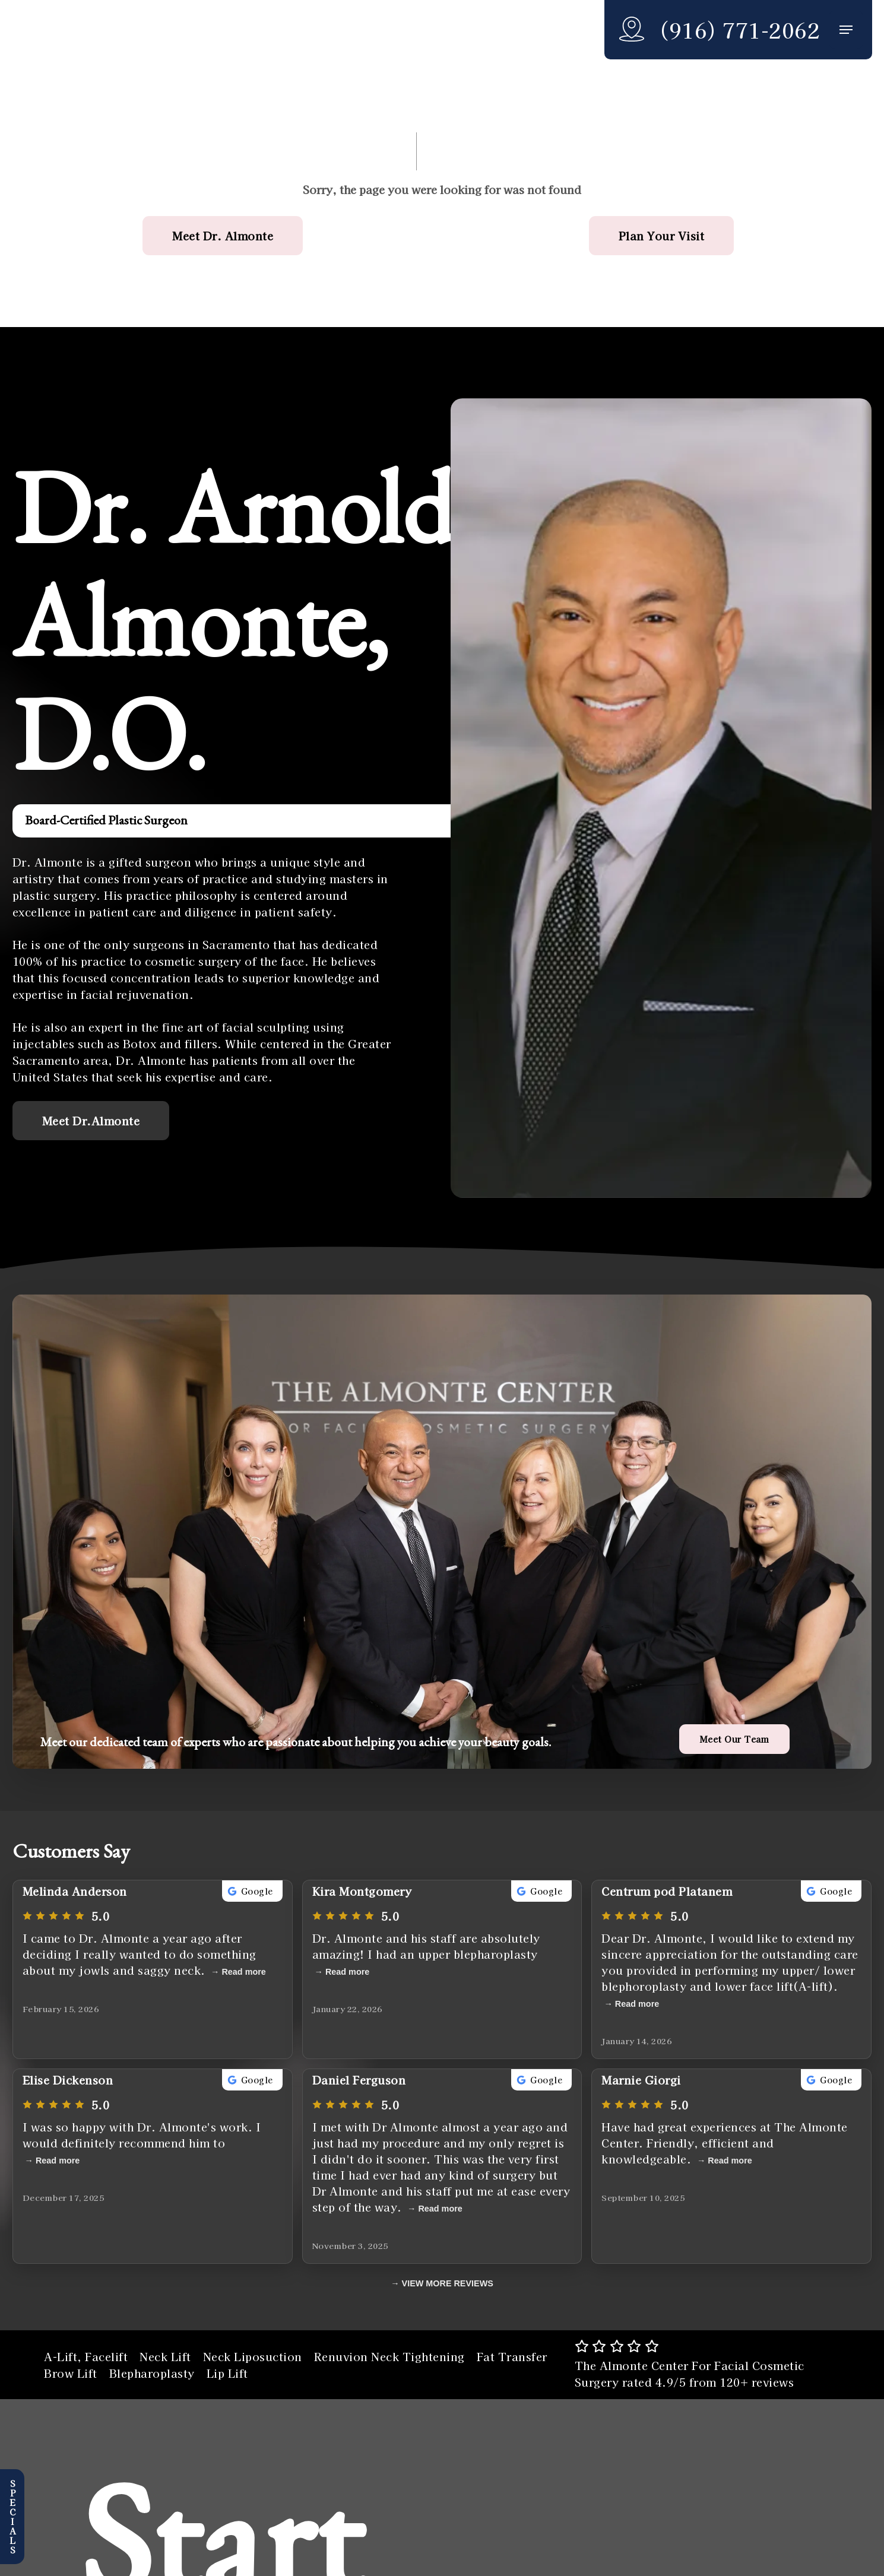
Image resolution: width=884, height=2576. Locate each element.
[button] (846, 30)
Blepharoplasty (152, 2373)
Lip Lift (227, 2373)
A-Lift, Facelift (86, 2356)
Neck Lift (165, 2356)
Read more (243, 1972)
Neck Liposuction (252, 2356)
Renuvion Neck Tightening (389, 2356)
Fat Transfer (512, 2356)
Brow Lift (70, 2373)
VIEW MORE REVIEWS (447, 2283)
